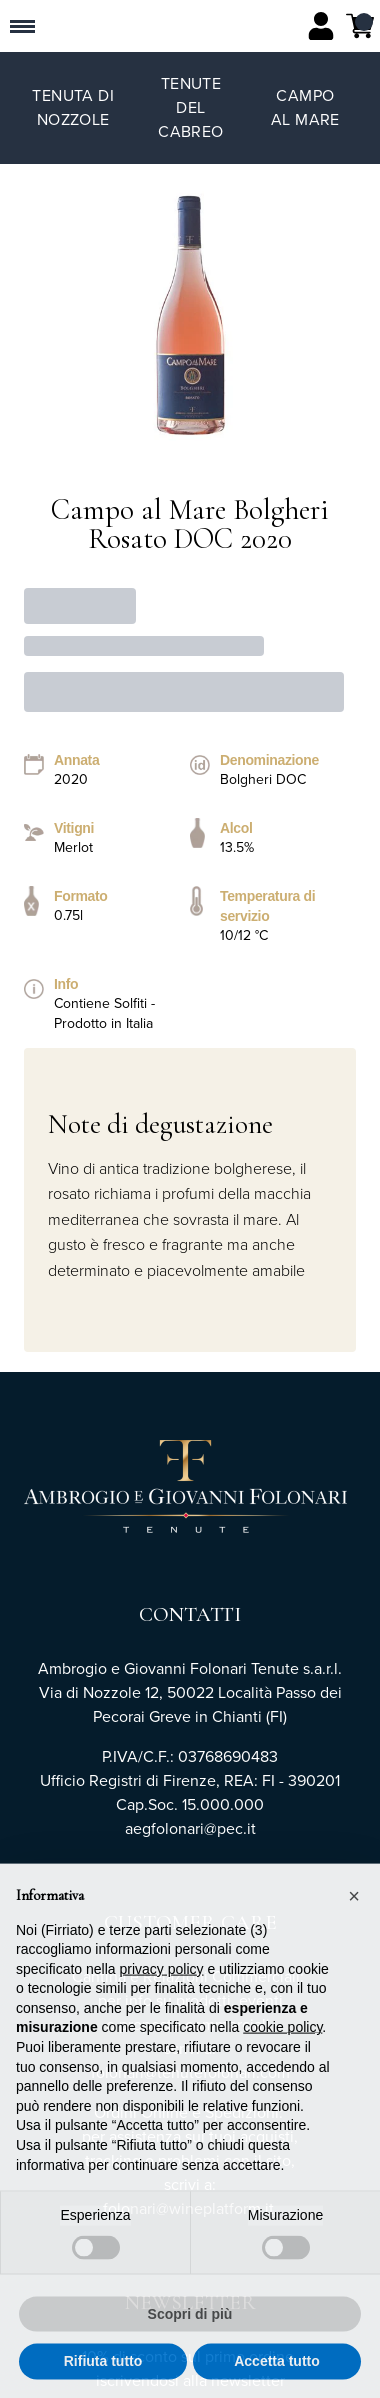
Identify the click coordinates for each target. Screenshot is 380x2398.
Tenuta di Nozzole (73, 107)
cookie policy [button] (282, 2040)
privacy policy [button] (162, 1982)
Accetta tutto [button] (277, 2374)
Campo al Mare (305, 107)
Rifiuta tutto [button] (103, 2374)
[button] (354, 1909)
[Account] (321, 26)
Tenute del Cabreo (190, 107)
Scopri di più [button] (190, 2327)
